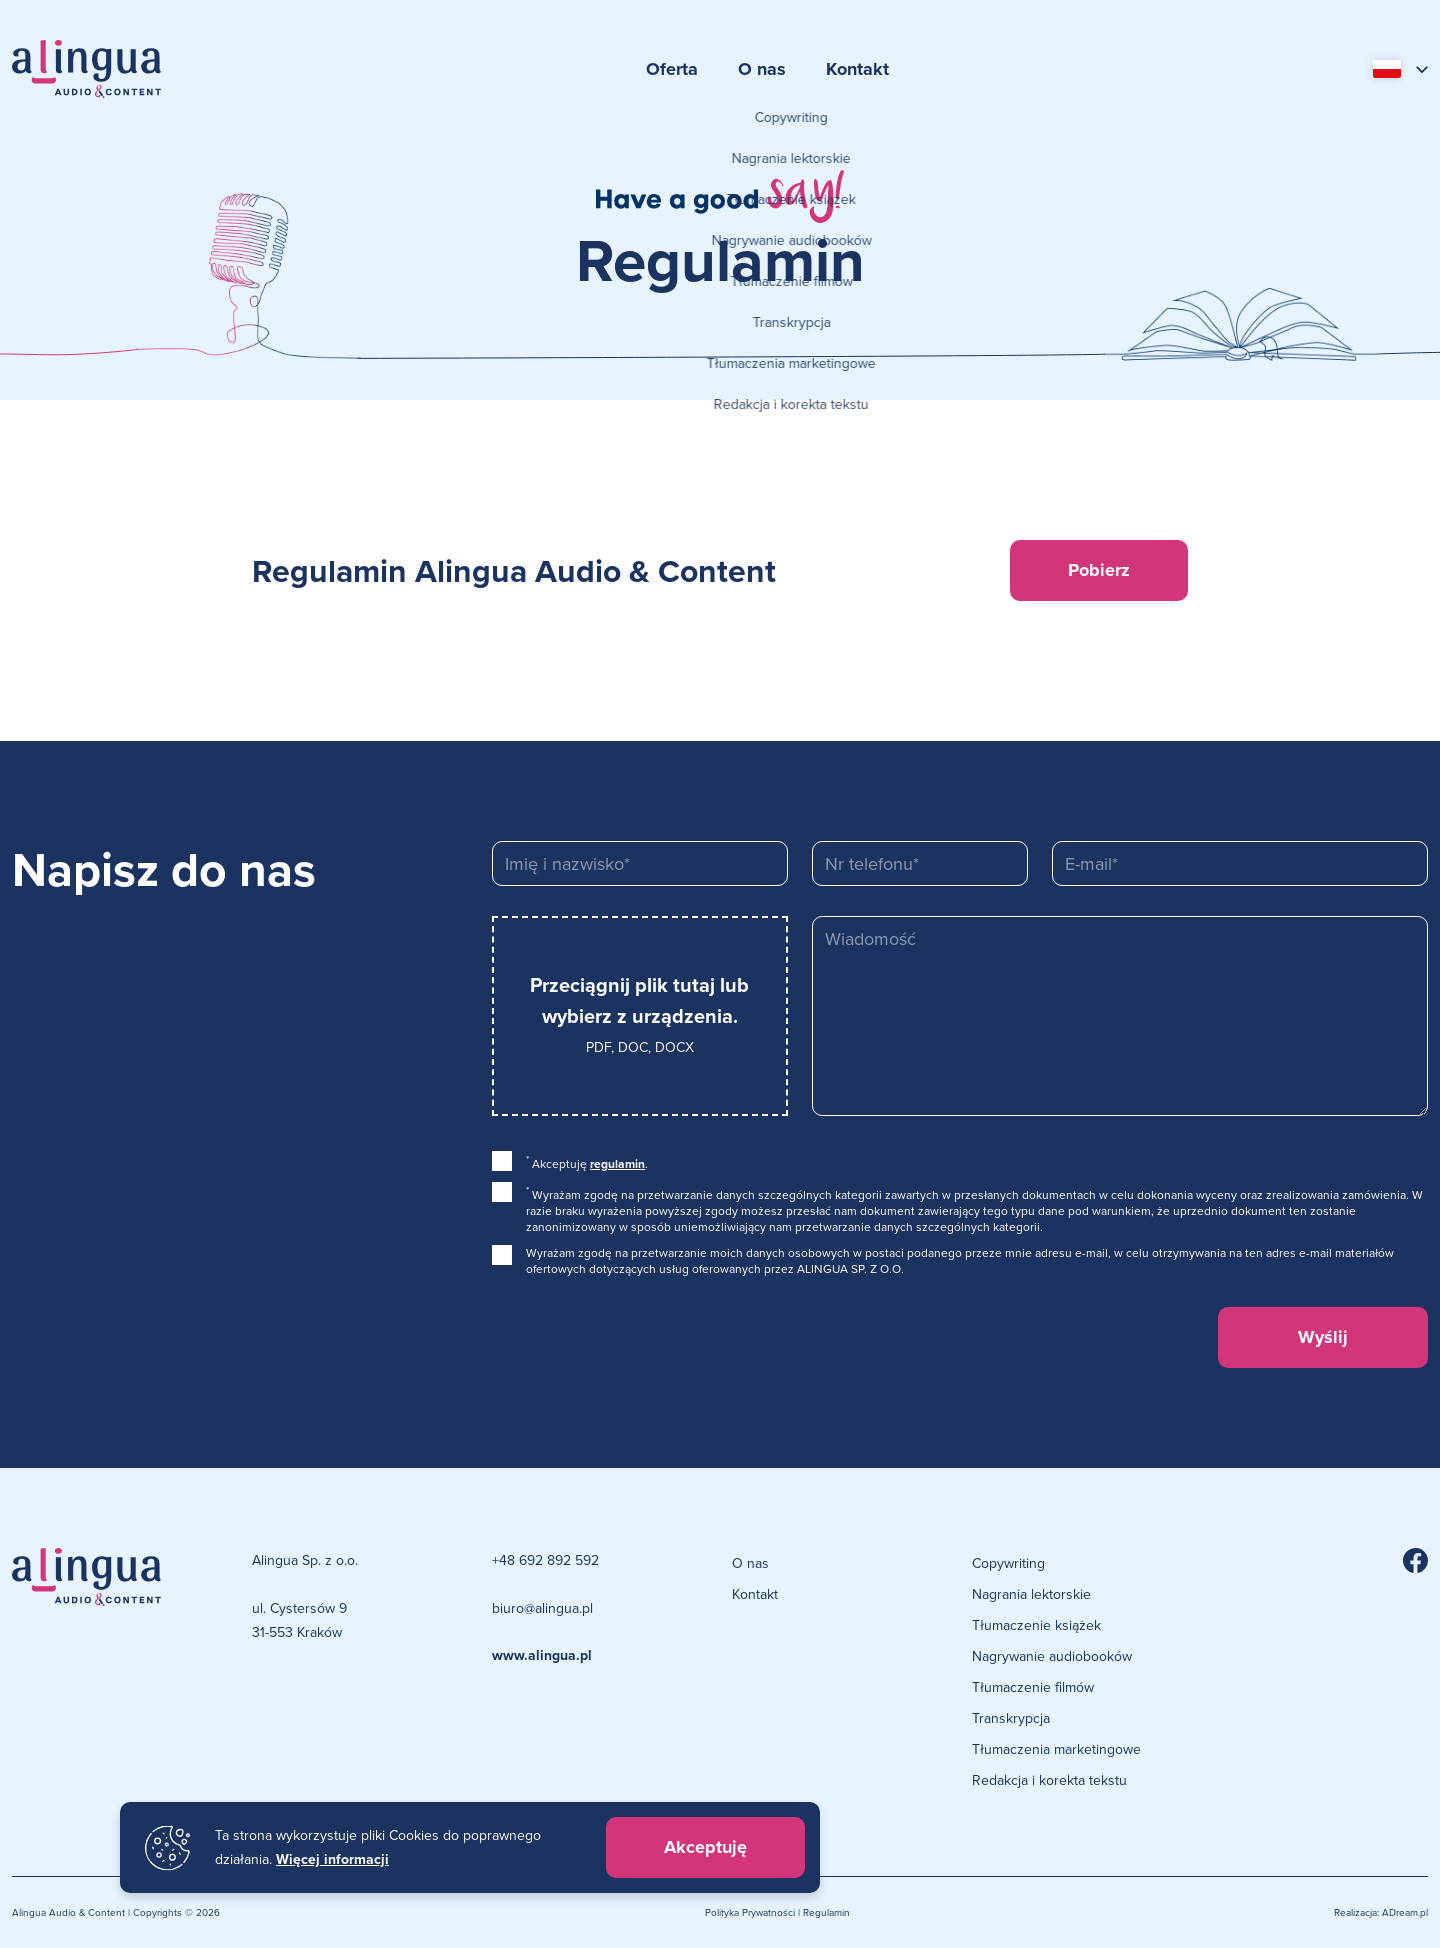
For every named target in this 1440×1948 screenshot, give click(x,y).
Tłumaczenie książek (1036, 1625)
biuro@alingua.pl (542, 1608)
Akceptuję (705, 1847)
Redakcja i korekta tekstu (1049, 1780)
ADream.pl (1405, 1912)
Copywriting (1008, 1563)
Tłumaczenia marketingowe (1056, 1749)
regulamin (617, 1164)
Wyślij (1323, 1337)
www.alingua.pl (542, 1655)
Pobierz (1099, 570)
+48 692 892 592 (545, 1560)
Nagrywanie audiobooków (1052, 1656)
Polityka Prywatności (750, 1912)
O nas (762, 69)
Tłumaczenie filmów (1033, 1687)
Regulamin (826, 1912)
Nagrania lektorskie (1031, 1594)
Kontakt (857, 69)
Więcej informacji (332, 1859)
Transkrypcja (1011, 1718)
